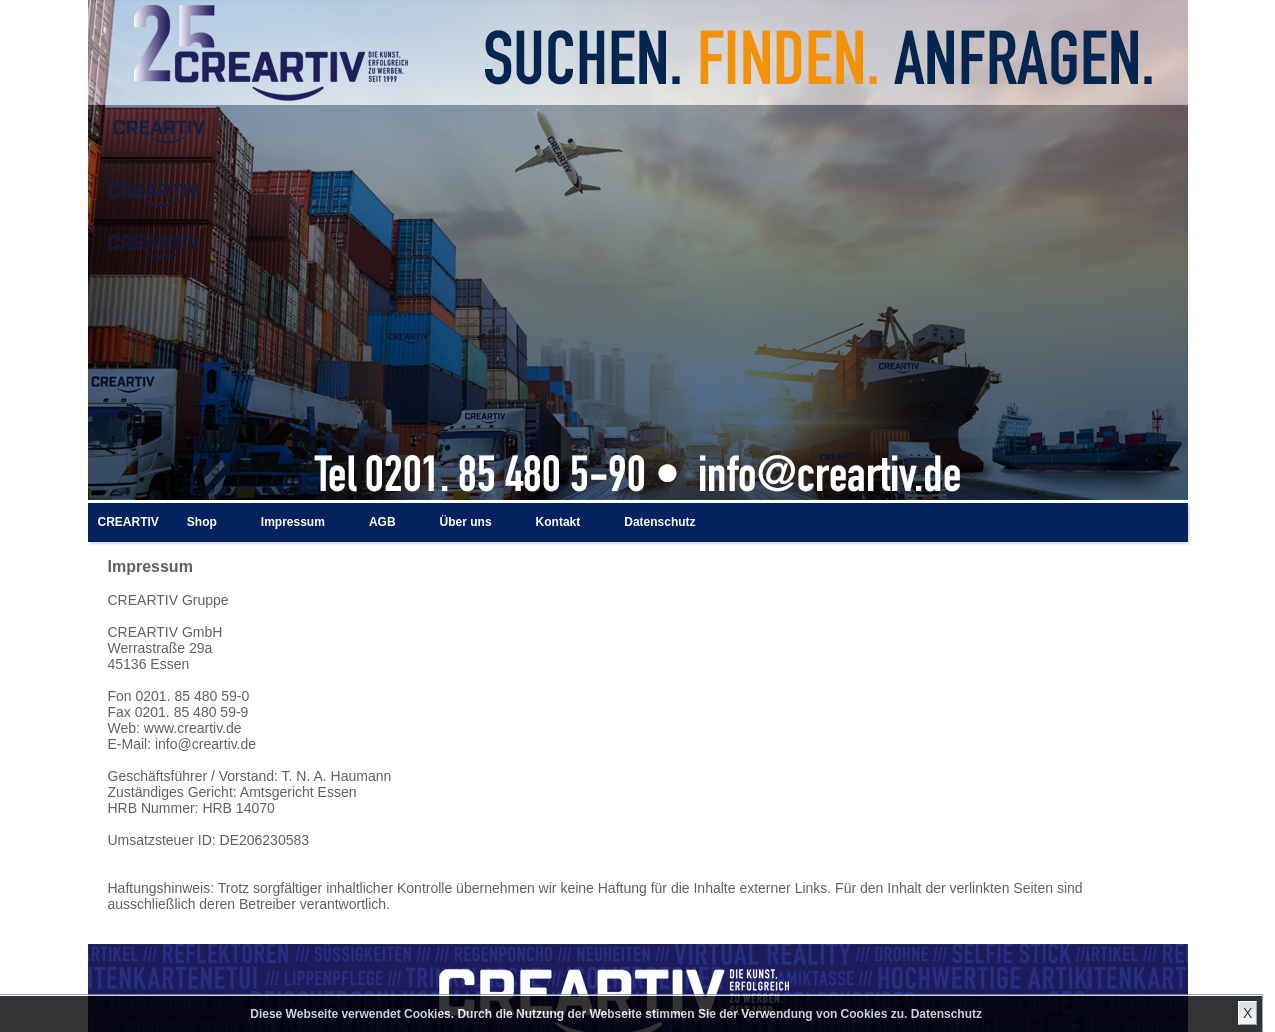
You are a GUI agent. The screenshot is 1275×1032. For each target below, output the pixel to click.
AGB (382, 522)
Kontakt (558, 522)
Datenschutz (946, 1014)
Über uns (466, 522)
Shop (202, 522)
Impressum (293, 522)
